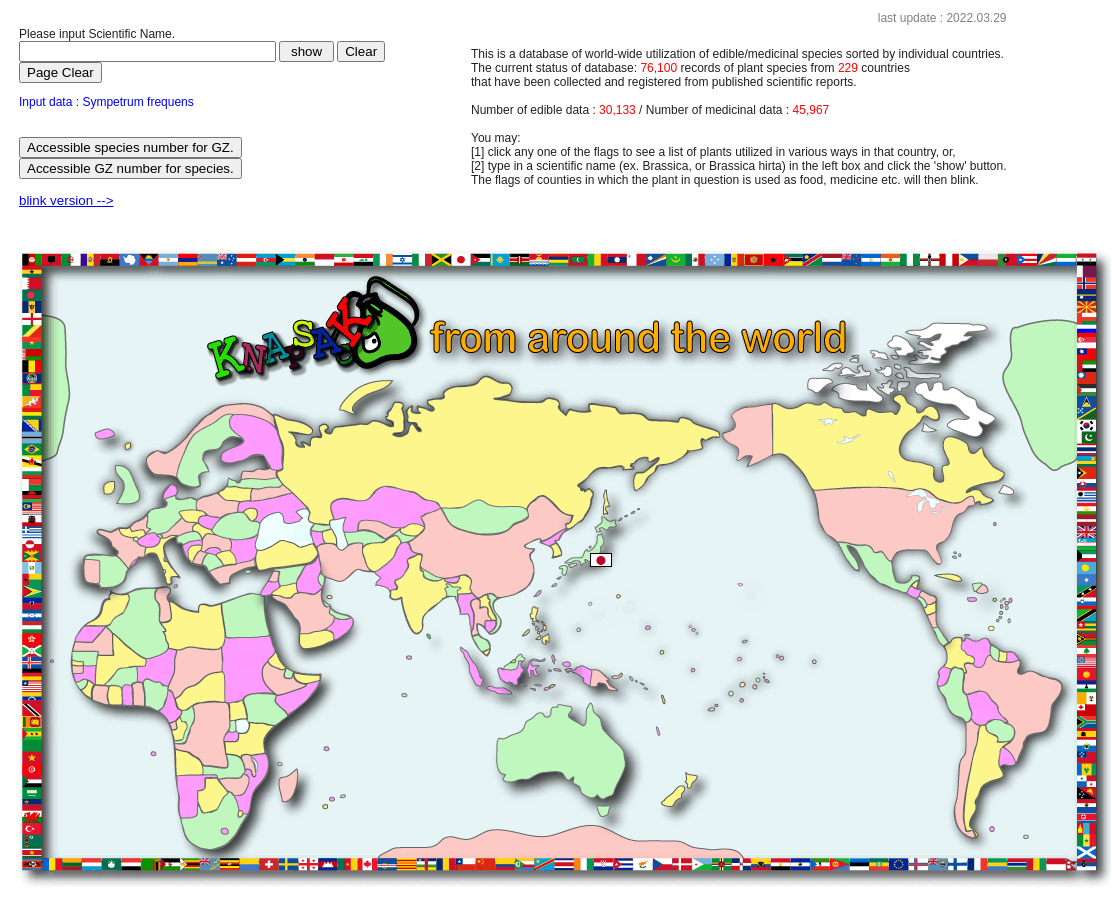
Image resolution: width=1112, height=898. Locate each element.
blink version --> (66, 200)
